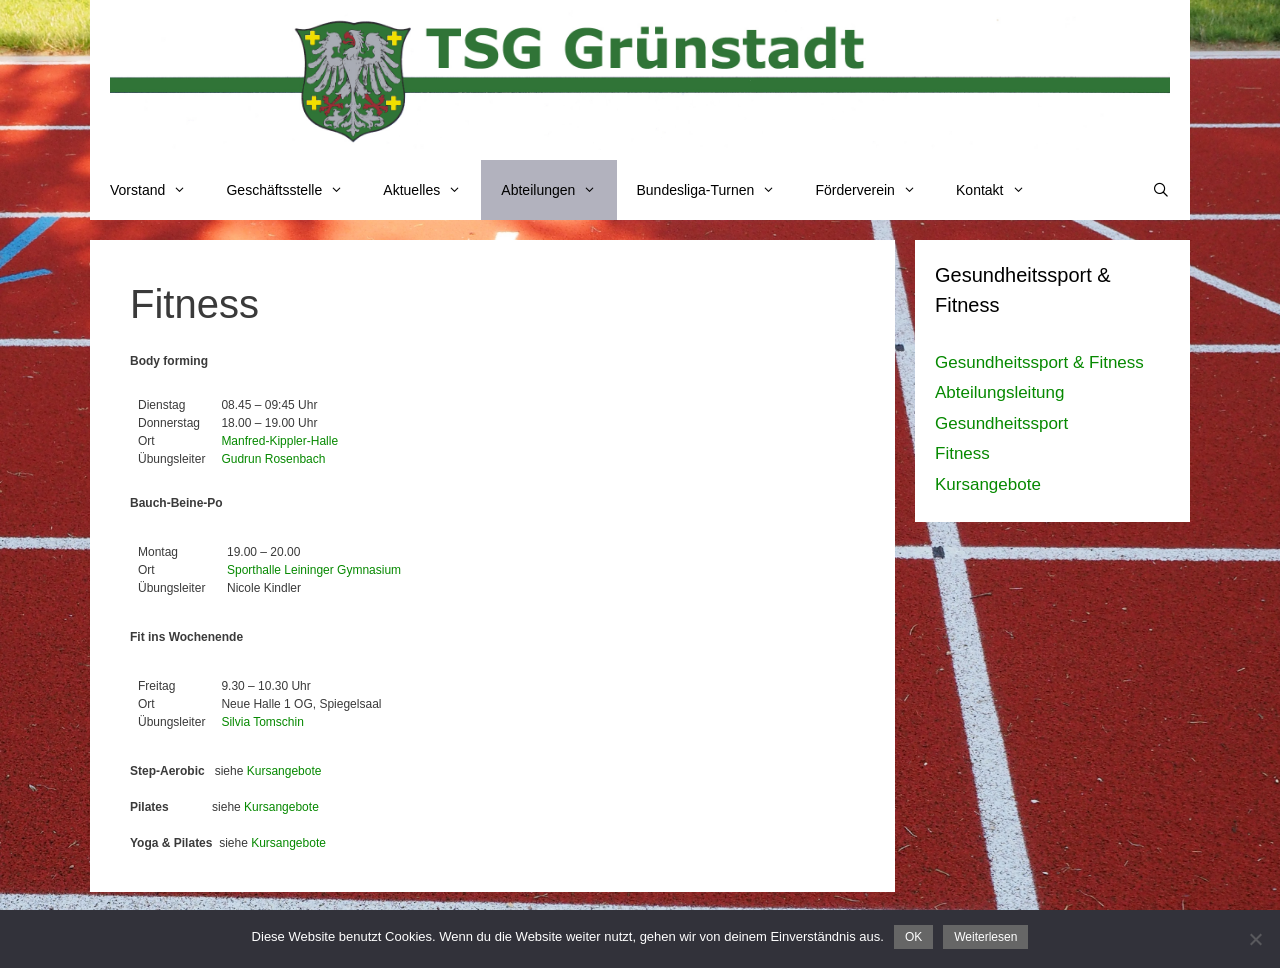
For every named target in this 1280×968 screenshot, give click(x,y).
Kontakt (1000, 190)
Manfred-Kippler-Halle (279, 441)
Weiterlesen (985, 937)
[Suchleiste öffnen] (1161, 190)
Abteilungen (558, 190)
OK (913, 937)
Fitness (962, 453)
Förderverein (875, 190)
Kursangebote (284, 771)
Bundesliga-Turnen (716, 190)
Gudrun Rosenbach (273, 459)
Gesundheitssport (1001, 423)
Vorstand (158, 190)
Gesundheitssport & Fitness (1039, 362)
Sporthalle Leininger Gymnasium (314, 570)
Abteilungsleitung (999, 392)
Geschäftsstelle (294, 190)
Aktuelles (432, 190)
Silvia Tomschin (262, 722)
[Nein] (1255, 939)
